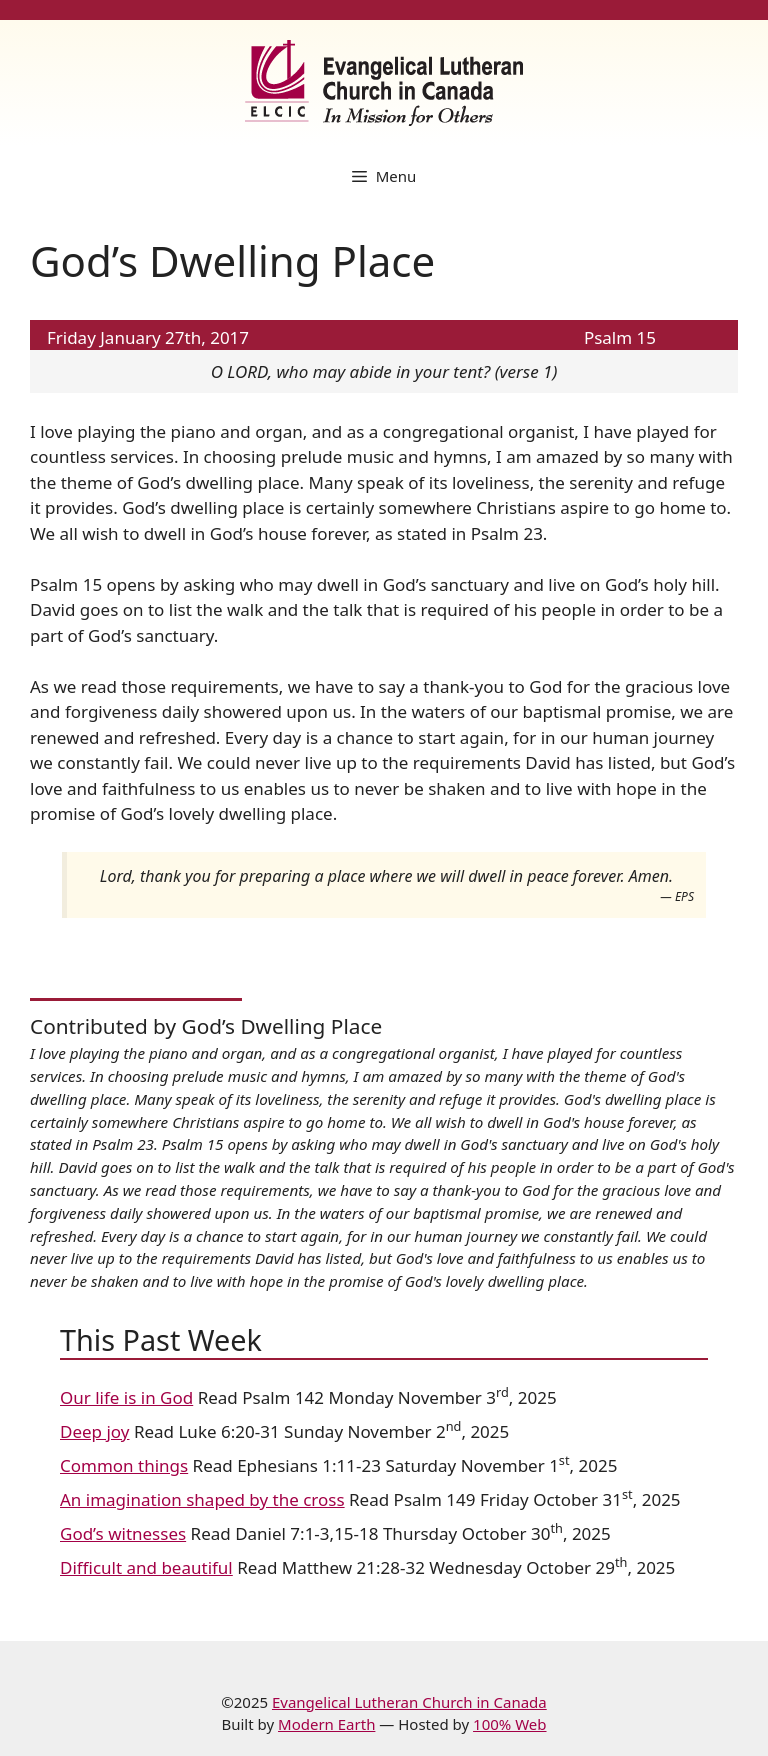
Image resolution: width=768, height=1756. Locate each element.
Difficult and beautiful (146, 1567)
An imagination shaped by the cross (202, 1499)
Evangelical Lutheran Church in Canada (409, 1702)
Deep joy (94, 1431)
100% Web (509, 1724)
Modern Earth (326, 1724)
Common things (124, 1465)
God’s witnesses (123, 1533)
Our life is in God (126, 1397)
